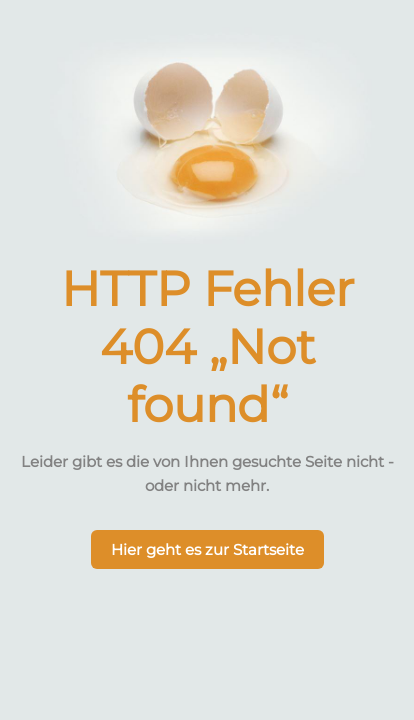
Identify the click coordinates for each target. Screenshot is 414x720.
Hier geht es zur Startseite (207, 549)
